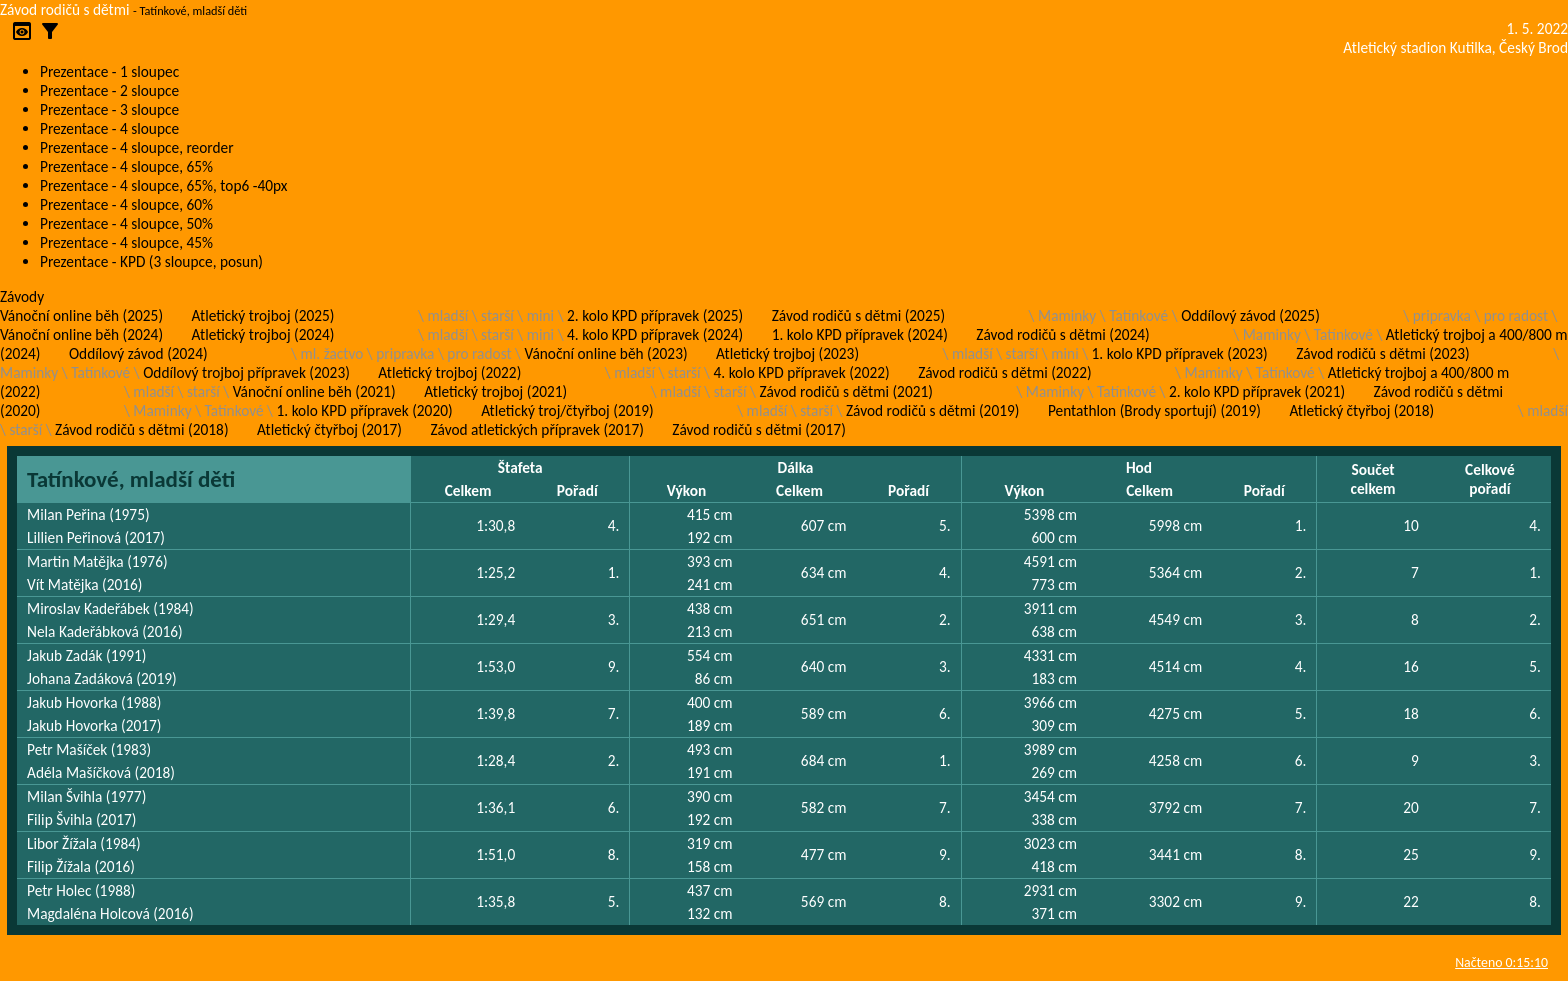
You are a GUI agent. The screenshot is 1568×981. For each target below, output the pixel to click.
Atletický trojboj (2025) (263, 315)
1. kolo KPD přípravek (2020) (365, 410)
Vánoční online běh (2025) (81, 315)
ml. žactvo (332, 353)
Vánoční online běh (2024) (81, 334)
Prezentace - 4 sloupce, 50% (126, 223)
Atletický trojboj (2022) (449, 372)
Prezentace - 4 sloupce (109, 128)
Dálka (796, 467)
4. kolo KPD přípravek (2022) (802, 372)
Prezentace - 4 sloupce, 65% (126, 166)
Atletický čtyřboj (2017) (329, 429)
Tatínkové (1138, 315)
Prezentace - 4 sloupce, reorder (137, 147)
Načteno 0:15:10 (1501, 962)
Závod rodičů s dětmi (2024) (1062, 334)
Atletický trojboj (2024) (263, 334)
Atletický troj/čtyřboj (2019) (567, 410)
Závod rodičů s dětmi (65, 9)
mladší (447, 315)
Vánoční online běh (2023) (606, 353)
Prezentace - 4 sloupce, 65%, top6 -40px (163, 185)
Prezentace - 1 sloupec (109, 71)
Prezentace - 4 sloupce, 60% (126, 204)
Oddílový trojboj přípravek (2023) (246, 372)
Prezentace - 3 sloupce (109, 109)
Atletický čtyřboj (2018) (1361, 410)
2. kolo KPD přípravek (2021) (1257, 391)
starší (497, 315)
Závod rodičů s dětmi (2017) (758, 429)
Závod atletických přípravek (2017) (536, 429)
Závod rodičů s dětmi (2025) (858, 315)
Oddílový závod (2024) (138, 353)
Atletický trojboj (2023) (787, 353)
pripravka (1442, 315)
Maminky (1067, 315)
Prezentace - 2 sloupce (109, 90)
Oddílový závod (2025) (1250, 315)
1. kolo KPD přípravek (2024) (860, 334)
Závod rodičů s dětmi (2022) (1004, 372)
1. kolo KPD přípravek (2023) (1180, 353)
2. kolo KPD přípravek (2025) (655, 315)
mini (540, 315)
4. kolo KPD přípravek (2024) (655, 334)
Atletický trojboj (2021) (495, 391)
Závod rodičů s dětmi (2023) (1382, 353)
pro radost (1516, 315)
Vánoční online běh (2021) (314, 391)
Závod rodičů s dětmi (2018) (141, 429)
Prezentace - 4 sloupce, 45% (126, 242)
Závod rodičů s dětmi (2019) (932, 410)
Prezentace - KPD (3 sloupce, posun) (151, 261)
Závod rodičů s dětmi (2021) (845, 391)
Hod (1139, 467)
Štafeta (520, 467)
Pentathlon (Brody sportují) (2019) (1154, 410)
